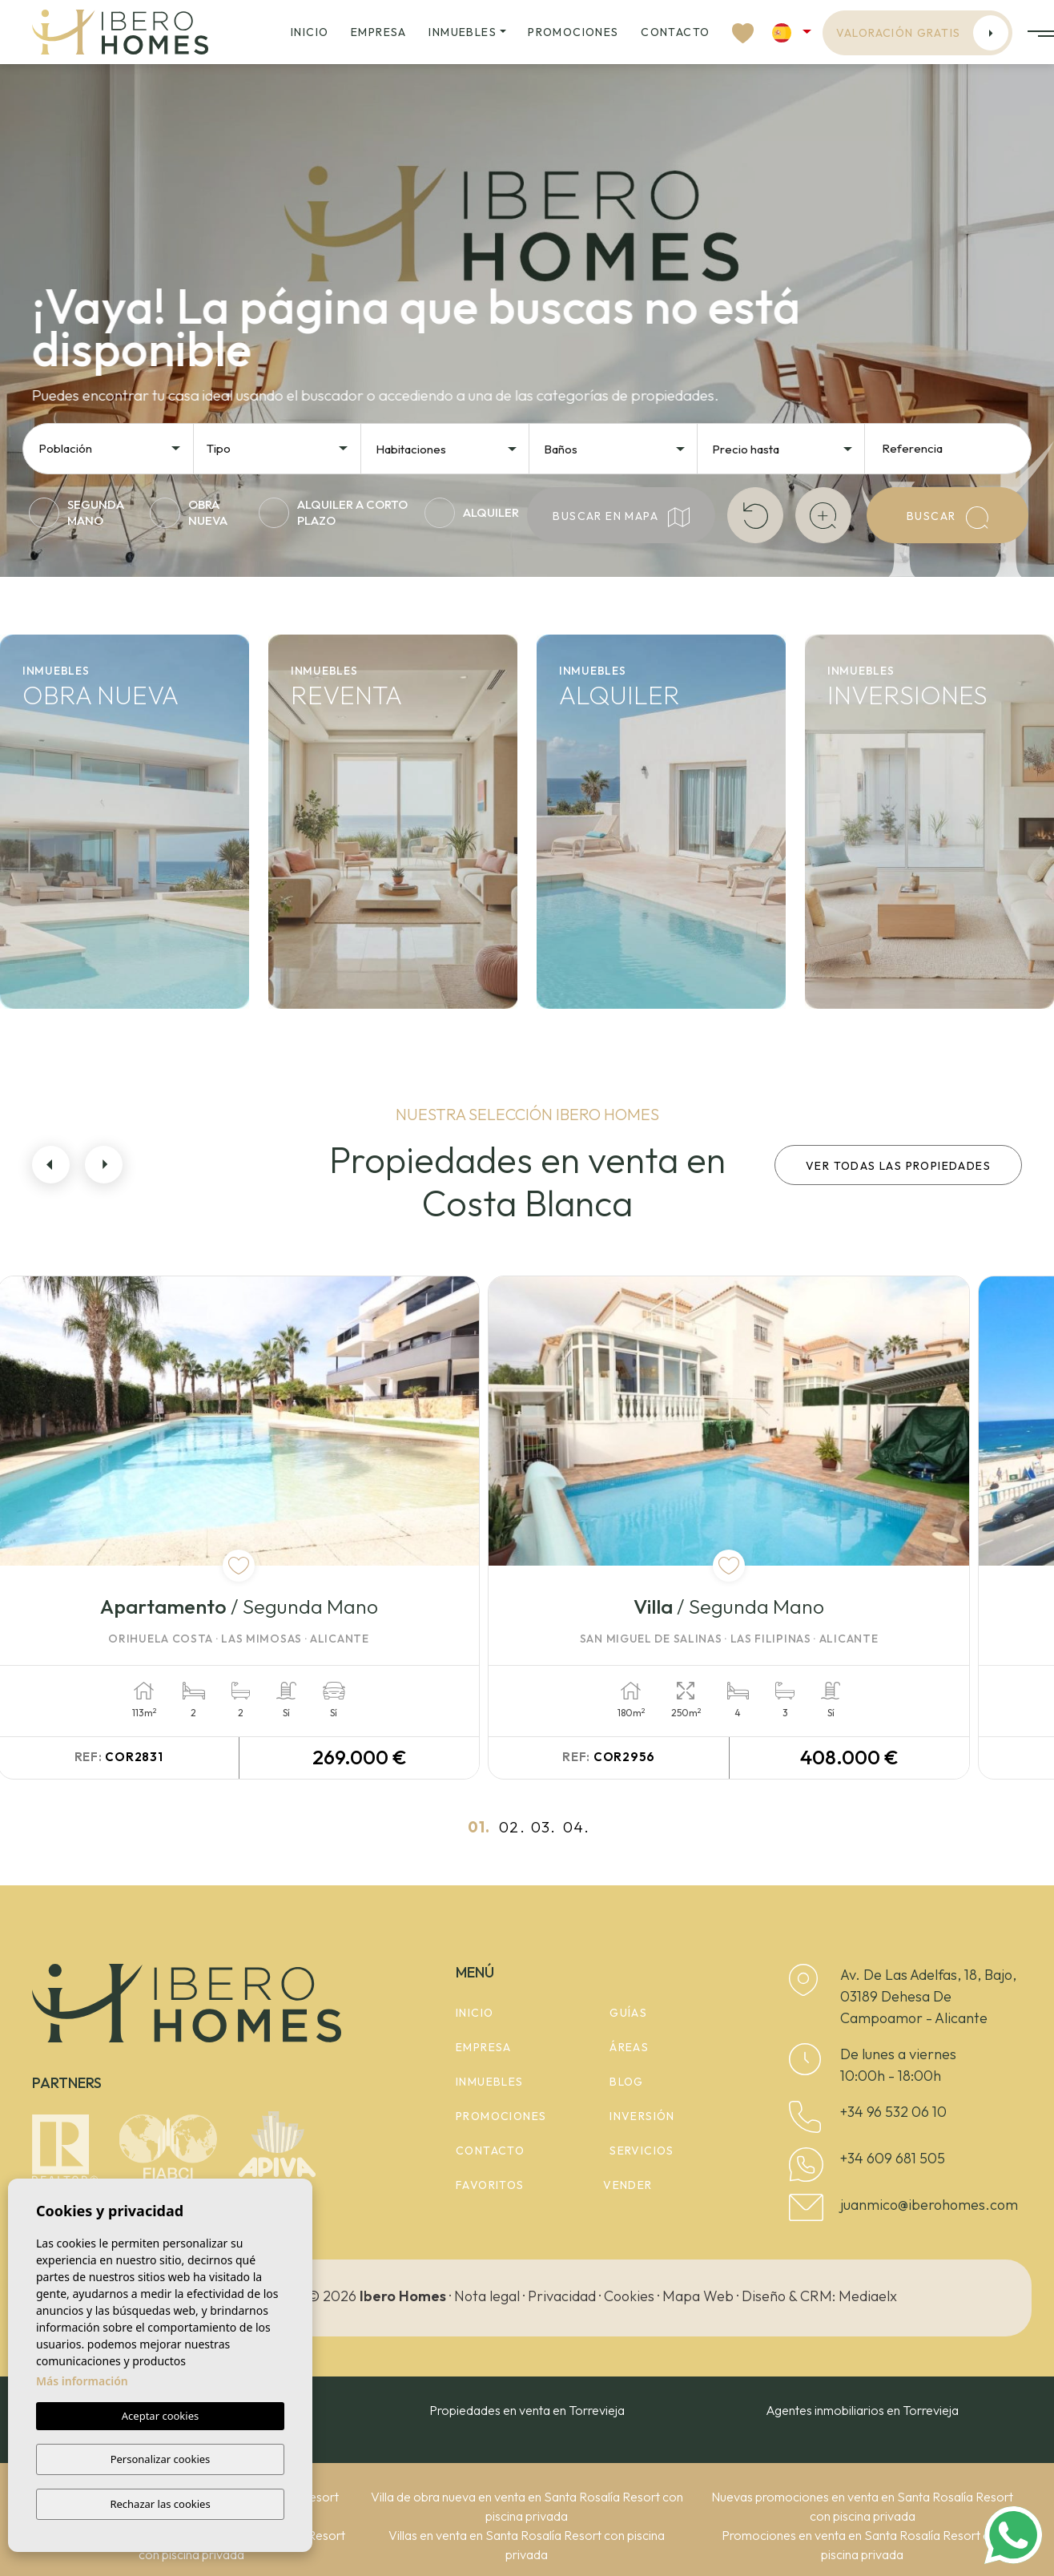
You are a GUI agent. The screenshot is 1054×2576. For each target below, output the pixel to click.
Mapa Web (698, 2294)
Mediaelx (868, 2294)
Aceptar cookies (160, 2417)
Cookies (629, 2294)
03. (543, 1826)
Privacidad (562, 2294)
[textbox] (114, 449)
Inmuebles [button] (462, 32)
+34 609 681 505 (892, 2157)
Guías (628, 2012)
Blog (626, 2081)
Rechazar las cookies (160, 2504)
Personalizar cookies (161, 2460)
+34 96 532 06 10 (893, 2111)
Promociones (573, 32)
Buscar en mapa (621, 517)
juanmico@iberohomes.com (929, 2204)
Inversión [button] (642, 2115)
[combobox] (110, 447)
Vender (627, 2184)
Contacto (675, 32)
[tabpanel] (274, 1527)
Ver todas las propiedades (898, 1166)
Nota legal (487, 2294)
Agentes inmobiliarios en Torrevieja (862, 2409)
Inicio (309, 32)
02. (512, 1826)
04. (576, 1826)
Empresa (379, 32)
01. (479, 1826)
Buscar (947, 517)
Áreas (629, 2046)
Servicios (641, 2150)
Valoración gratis (922, 32)
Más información (82, 2382)
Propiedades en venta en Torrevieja (527, 2409)
